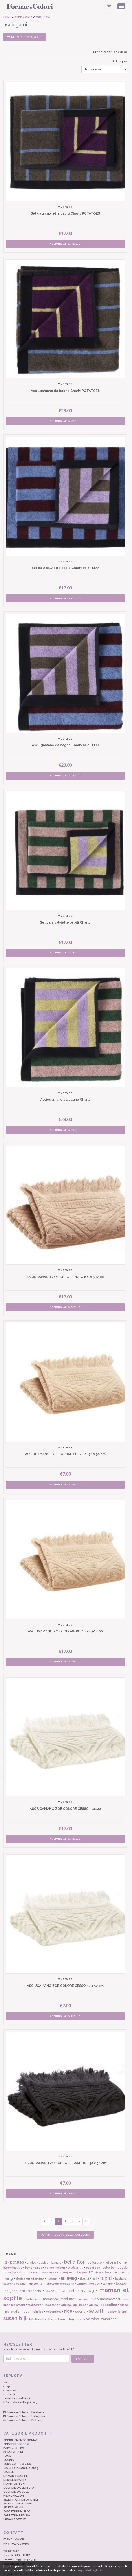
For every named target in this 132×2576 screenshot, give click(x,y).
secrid (80, 2297)
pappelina (108, 2291)
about (7, 2368)
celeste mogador (116, 2253)
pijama (124, 2290)
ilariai (84, 2264)
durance (110, 2258)
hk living (69, 2264)
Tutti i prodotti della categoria (65, 2220)
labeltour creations (60, 2269)
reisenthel (53, 2297)
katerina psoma (14, 2269)
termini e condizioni (16, 2384)
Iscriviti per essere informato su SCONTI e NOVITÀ (66, 2332)
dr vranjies (64, 2258)
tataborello (37, 2305)
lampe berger (88, 2270)
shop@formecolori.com (18, 2549)
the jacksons (57, 2305)
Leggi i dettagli (87, 2570)
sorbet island (117, 2297)
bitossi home (116, 2248)
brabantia (75, 2253)
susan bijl (15, 2304)
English (21, 2560)
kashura (120, 2264)
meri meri (68, 2285)
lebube (121, 2269)
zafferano (109, 2305)
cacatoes (93, 2253)
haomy (52, 2264)
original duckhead (73, 2290)
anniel (31, 2248)
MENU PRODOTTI (25, 37)
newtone (52, 2290)
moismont (18, 2290)
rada (25, 2297)
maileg (87, 2276)
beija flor (74, 2248)
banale (56, 2248)
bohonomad (33, 2253)
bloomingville (12, 2253)
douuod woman (40, 2258)
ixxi (95, 2264)
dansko (11, 2258)
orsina (93, 2290)
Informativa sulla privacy (20, 2388)
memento (50, 2285)
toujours (75, 2305)
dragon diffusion (88, 2258)
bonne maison (55, 2253)
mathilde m (32, 2285)
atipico (44, 2248)
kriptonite (36, 2269)
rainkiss (38, 2297)
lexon (50, 2277)
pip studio (12, 2297)
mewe (83, 2285)
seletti (97, 2297)
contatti (9, 2380)
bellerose (95, 2248)
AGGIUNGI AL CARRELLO (65, 242)
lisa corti (67, 2277)
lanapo (108, 2269)
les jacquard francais (22, 2277)
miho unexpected (105, 2285)
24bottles (14, 2248)
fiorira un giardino (30, 2264)
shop (6, 2372)
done (22, 2258)
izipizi (106, 2264)
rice (68, 2297)
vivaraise (91, 2305)
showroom (10, 2376)
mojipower (35, 2290)
